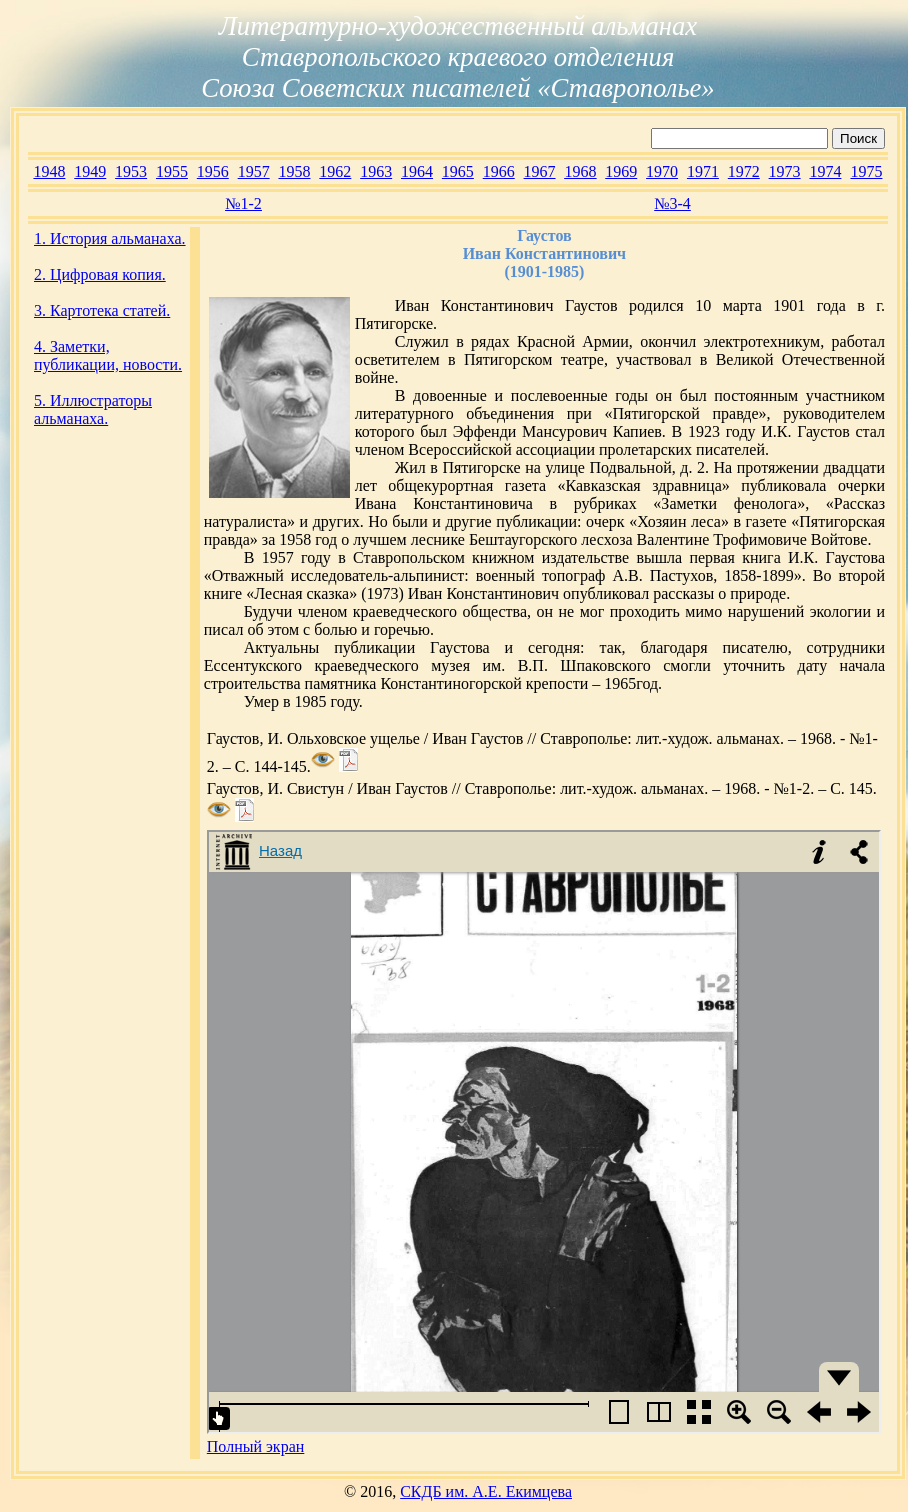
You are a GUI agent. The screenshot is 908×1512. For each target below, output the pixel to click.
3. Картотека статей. (102, 310)
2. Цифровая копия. (100, 274)
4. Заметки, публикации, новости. (108, 355)
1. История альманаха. (110, 238)
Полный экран (256, 1446)
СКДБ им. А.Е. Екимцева (486, 1491)
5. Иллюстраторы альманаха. (93, 409)
